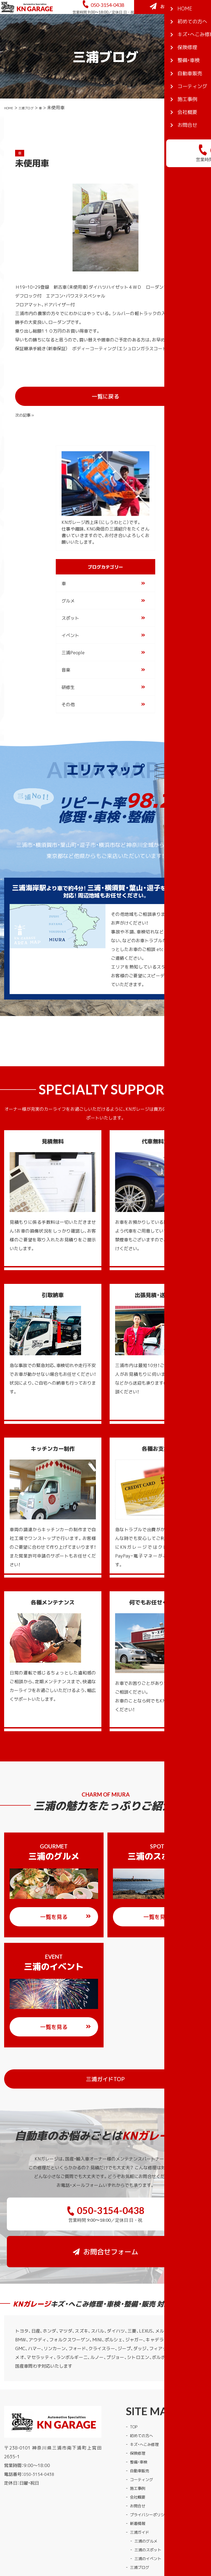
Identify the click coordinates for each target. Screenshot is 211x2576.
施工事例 (139, 2441)
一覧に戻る (121, 404)
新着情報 (139, 2476)
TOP (134, 2380)
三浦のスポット (149, 2503)
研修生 (68, 677)
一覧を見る (65, 1907)
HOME (10, 133)
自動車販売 (141, 2424)
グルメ (68, 591)
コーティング (143, 2432)
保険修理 (139, 2406)
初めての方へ (143, 2389)
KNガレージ (95, 2544)
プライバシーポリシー (152, 2468)
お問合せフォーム (174, 30)
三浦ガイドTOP (138, 2069)
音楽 (66, 660)
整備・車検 (140, 2415)
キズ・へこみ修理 (146, 2397)
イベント (70, 625)
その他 (68, 694)
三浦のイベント (149, 2511)
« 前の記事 (26, 403)
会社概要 (139, 2450)
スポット (70, 608)
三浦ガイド (141, 2485)
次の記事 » (183, 403)
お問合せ (139, 2459)
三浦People (73, 642)
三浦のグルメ (147, 2494)
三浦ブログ (34, 133)
